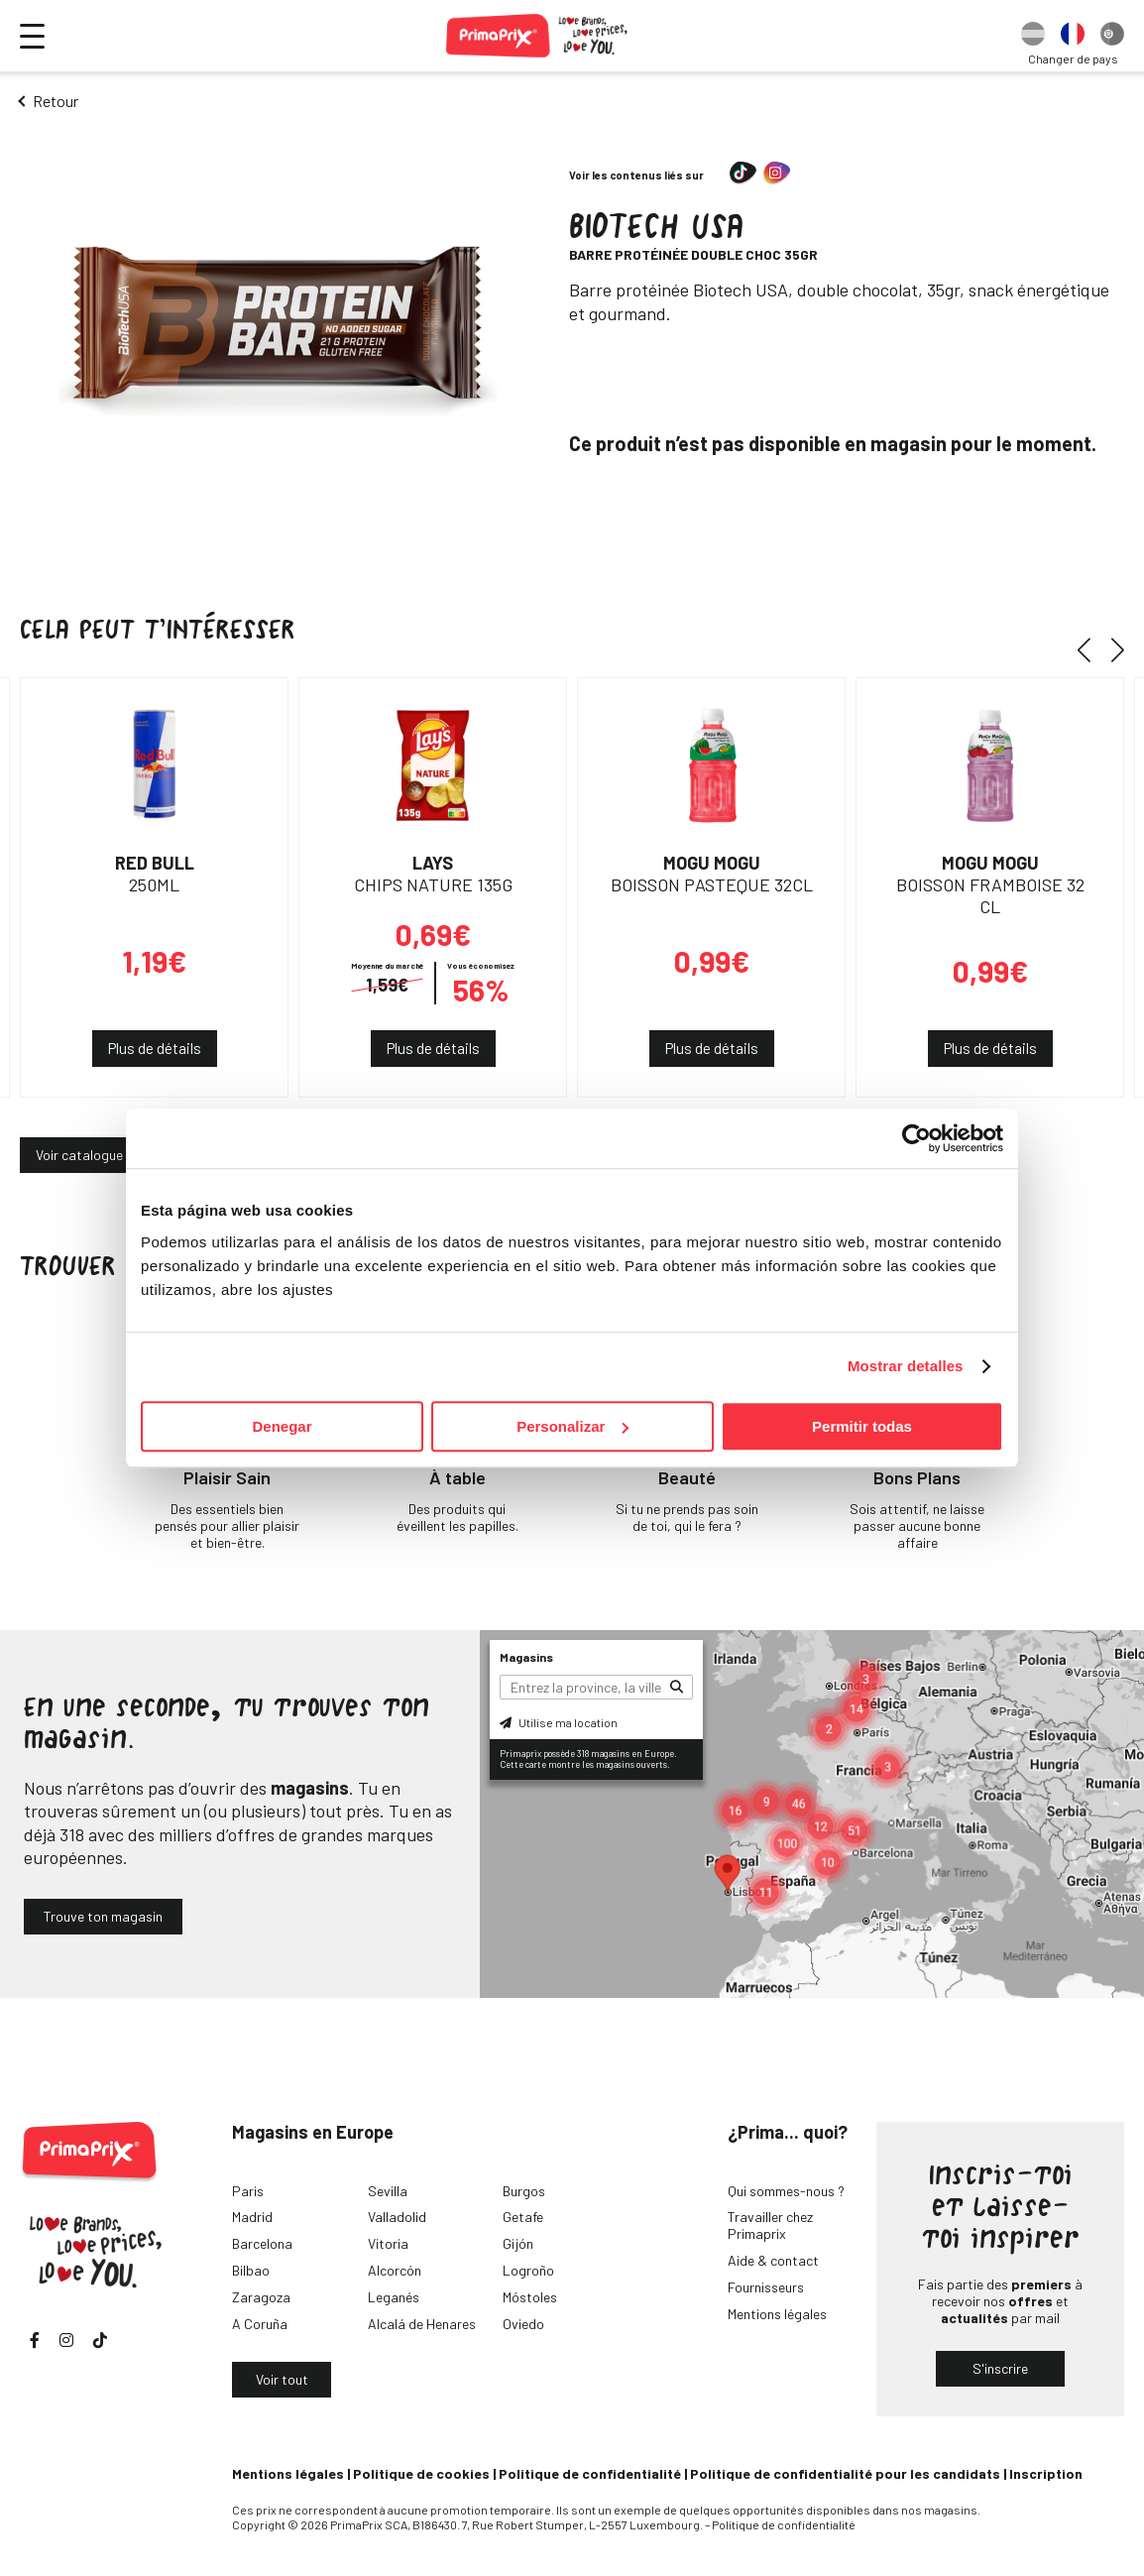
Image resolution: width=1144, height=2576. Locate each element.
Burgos (524, 2190)
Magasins (526, 1657)
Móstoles (530, 2296)
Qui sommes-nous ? (786, 2190)
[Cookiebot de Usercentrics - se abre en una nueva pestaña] (916, 1138)
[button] (1091, 649)
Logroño (528, 2270)
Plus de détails (154, 1048)
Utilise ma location (559, 1722)
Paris (248, 2190)
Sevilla (387, 2190)
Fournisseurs (766, 2287)
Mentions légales (777, 2313)
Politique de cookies (421, 2473)
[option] (1033, 36)
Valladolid (397, 2216)
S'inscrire (1000, 2368)
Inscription (1046, 2473)
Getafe (523, 2216)
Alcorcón (394, 2270)
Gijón (518, 2243)
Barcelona (262, 2243)
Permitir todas (862, 1426)
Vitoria (388, 2243)
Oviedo (523, 2323)
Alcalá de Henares (422, 2323)
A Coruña (259, 2323)
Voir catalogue (79, 1154)
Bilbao (251, 2270)
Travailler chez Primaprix (770, 2225)
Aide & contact (773, 2260)
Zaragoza (261, 2296)
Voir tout (282, 2379)
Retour (55, 100)
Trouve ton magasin (103, 1916)
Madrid (252, 2216)
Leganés (393, 2296)
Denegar (281, 1426)
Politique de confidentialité (590, 2473)
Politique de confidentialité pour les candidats (845, 2473)
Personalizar (572, 1426)
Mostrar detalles (906, 1365)
